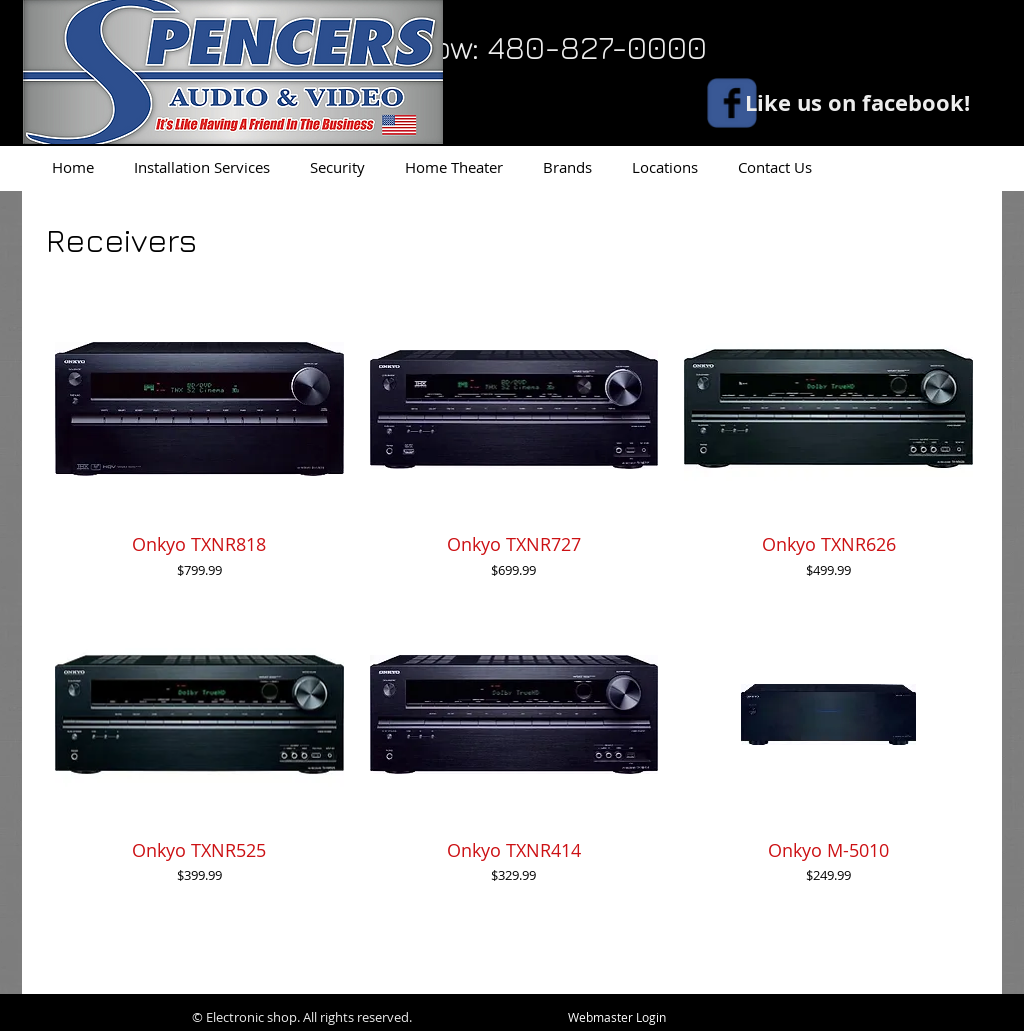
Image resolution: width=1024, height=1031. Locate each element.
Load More (514, 946)
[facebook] (732, 103)
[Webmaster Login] (616, 1018)
